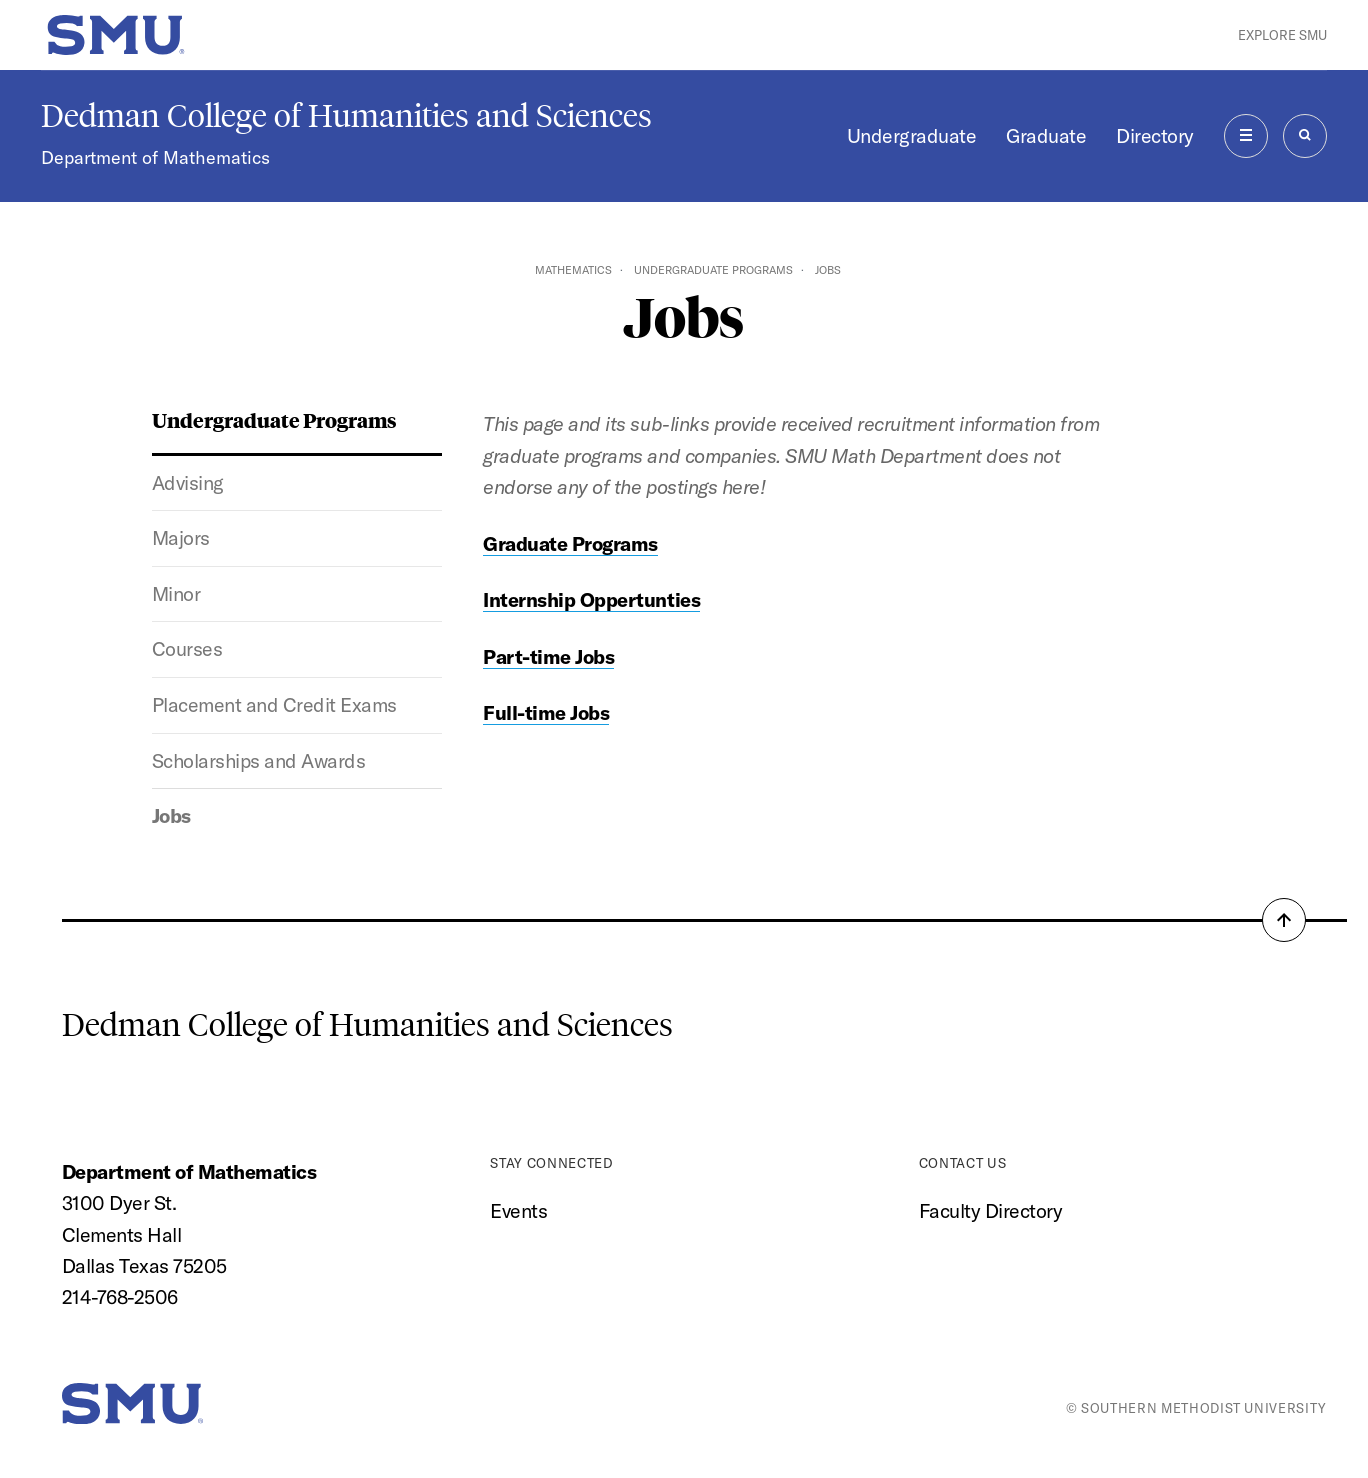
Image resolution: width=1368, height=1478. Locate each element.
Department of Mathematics (155, 157)
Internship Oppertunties (591, 599)
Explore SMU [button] (1282, 35)
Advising (188, 482)
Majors (181, 537)
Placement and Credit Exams (274, 704)
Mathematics (573, 270)
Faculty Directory (991, 1210)
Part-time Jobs (548, 656)
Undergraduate (912, 135)
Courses (187, 648)
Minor (176, 593)
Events (518, 1210)
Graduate (1046, 135)
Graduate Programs (570, 543)
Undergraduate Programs (713, 270)
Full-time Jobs (546, 712)
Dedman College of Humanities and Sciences (346, 116)
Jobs (171, 815)
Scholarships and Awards (259, 760)
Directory (1155, 135)
